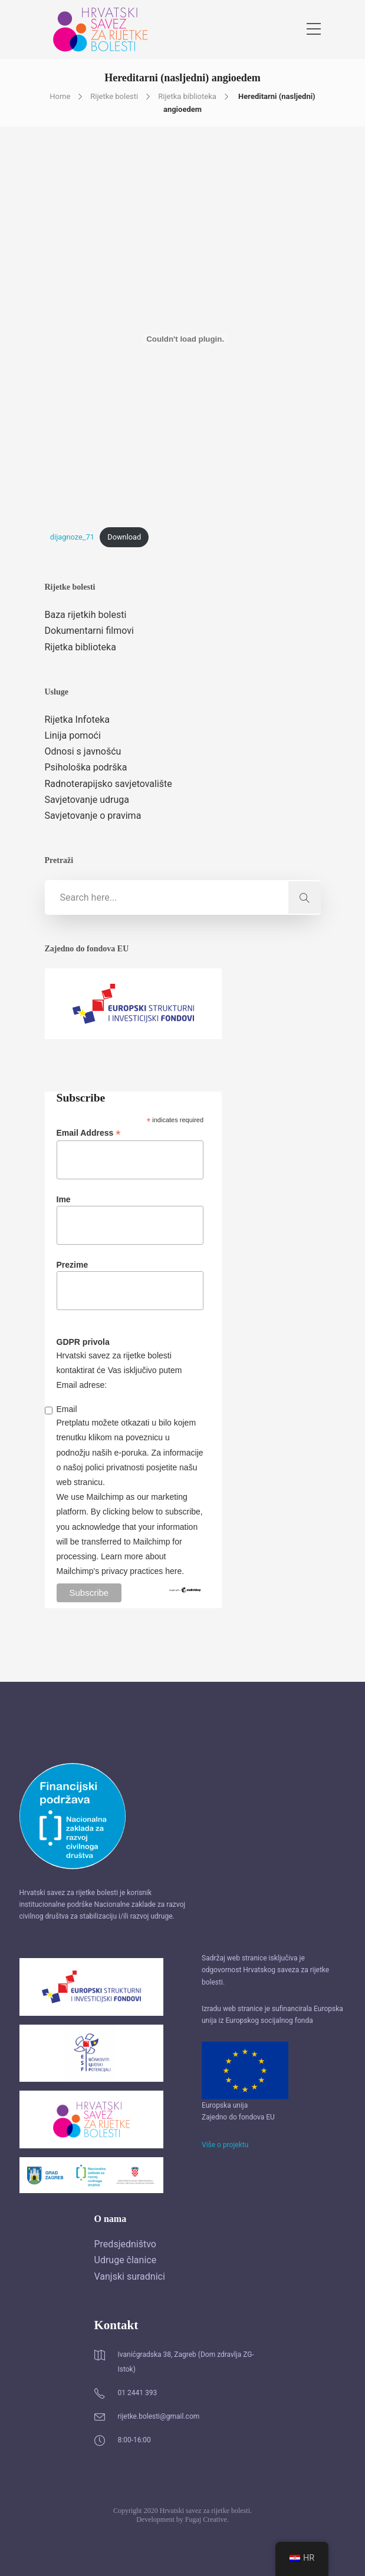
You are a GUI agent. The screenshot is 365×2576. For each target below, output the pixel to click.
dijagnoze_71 (72, 537)
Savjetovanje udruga (87, 799)
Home (60, 96)
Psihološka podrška (86, 767)
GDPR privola (83, 1342)
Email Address (89, 1133)
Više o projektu (225, 2145)
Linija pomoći (73, 735)
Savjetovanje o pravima (93, 815)
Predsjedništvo (125, 2244)
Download (124, 537)
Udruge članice (125, 2260)
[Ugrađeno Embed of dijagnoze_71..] (185, 338)
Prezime (72, 1264)
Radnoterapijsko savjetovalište (108, 783)
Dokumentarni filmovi (89, 630)
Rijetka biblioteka (187, 96)
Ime (64, 1199)
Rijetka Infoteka (77, 719)
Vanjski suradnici (129, 2276)
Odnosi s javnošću (83, 751)
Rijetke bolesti (114, 96)
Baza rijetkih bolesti (86, 614)
